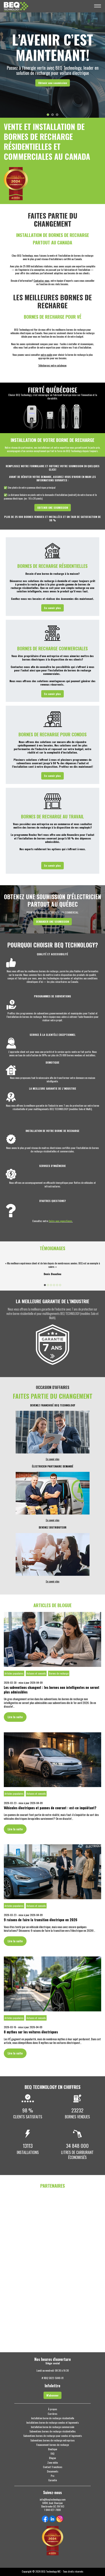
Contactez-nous (41, 280)
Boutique (52, 2449)
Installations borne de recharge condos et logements (52, 2422)
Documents (52, 2471)
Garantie (52, 2480)
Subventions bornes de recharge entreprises (52, 2440)
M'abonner (52, 2395)
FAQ (52, 2453)
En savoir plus (52, 608)
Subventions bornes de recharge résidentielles (52, 2431)
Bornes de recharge (59, 1673)
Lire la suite (15, 1717)
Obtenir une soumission (52, 83)
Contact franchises (52, 2467)
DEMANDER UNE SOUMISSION (52, 921)
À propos (52, 2409)
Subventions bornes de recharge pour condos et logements (52, 2435)
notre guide (46, 355)
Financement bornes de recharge (52, 2444)
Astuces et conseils (36, 1673)
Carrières (52, 2413)
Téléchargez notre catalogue (52, 365)
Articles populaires (14, 1673)
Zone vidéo (52, 2462)
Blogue (52, 2458)
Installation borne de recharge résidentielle (52, 2418)
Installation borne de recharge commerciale (52, 2427)
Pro (52, 2475)
